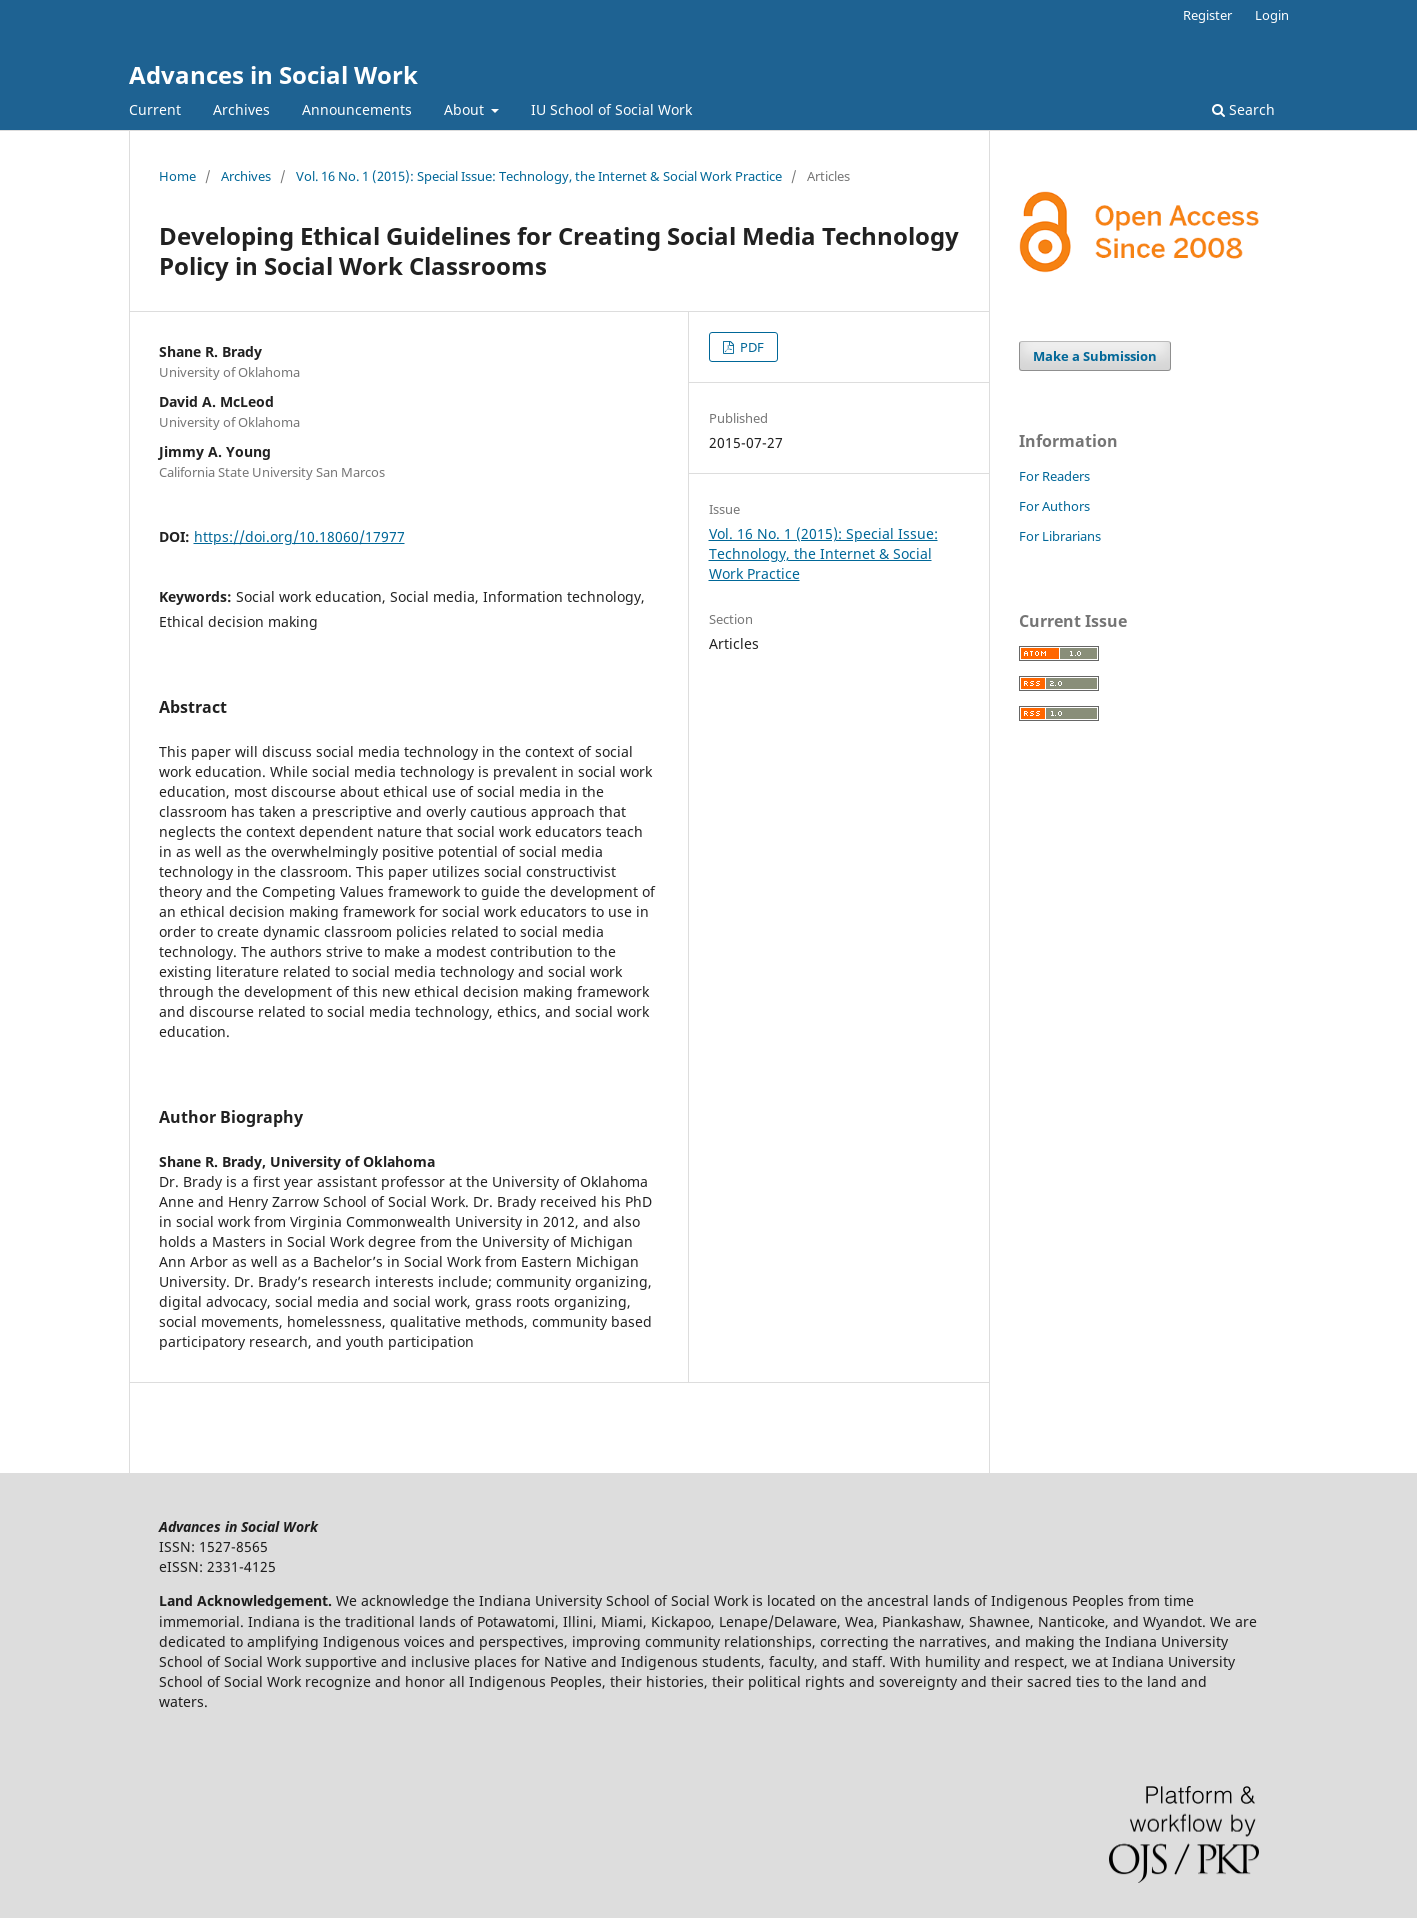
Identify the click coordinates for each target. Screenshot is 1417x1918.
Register (1207, 15)
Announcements (357, 109)
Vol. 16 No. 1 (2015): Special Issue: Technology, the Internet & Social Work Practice (539, 176)
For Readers (1054, 476)
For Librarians (1060, 536)
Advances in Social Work (273, 74)
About (466, 109)
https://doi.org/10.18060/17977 (299, 536)
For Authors (1054, 506)
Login (1272, 15)
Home (177, 176)
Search (1243, 109)
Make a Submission (1095, 356)
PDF (750, 347)
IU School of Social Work (611, 109)
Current (155, 109)
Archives (241, 109)
